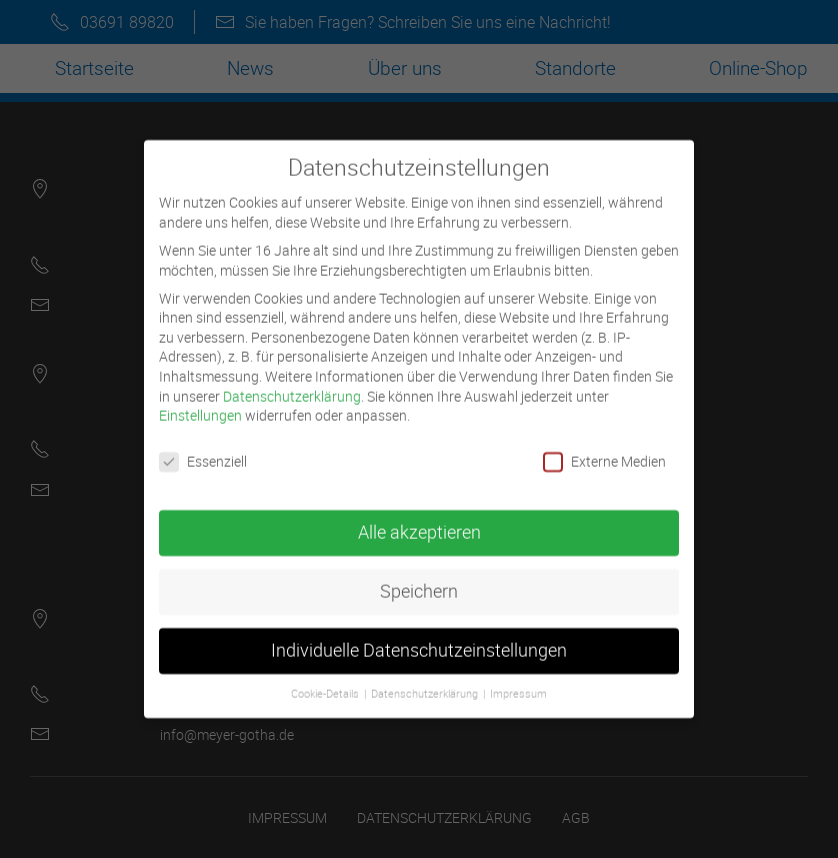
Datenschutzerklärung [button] (426, 680)
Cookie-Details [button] (326, 680)
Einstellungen (200, 401)
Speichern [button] (419, 577)
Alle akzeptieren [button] (419, 518)
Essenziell (203, 447)
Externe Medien (604, 447)
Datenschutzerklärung (292, 381)
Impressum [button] (518, 680)
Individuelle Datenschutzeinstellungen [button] (419, 636)
